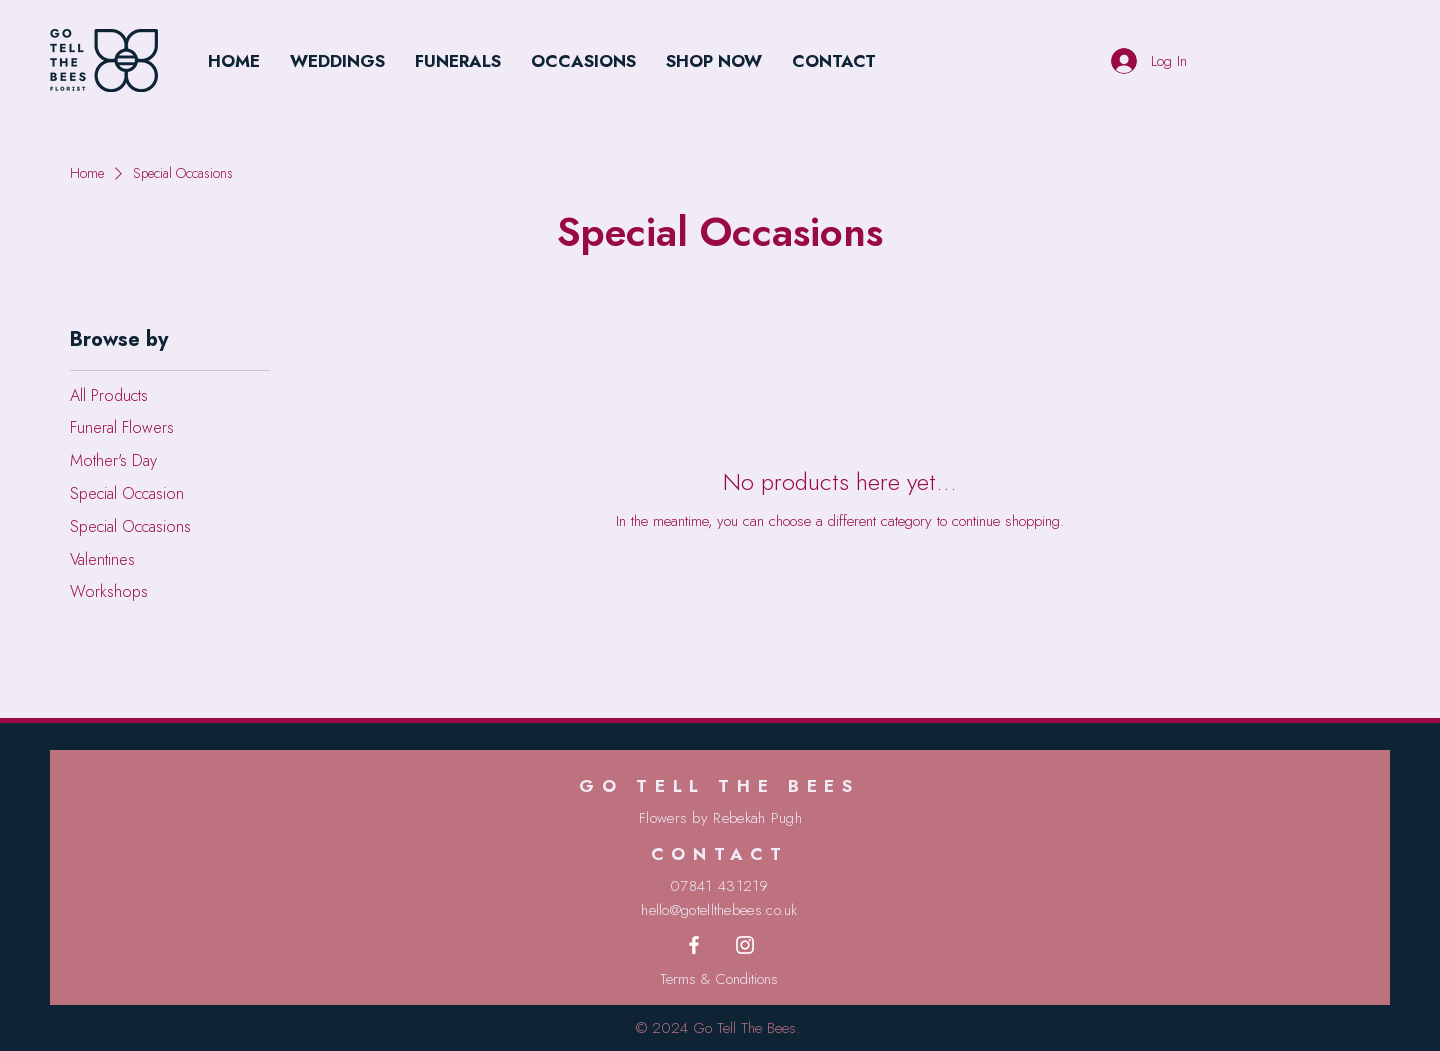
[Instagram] (745, 945)
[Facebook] (694, 945)
